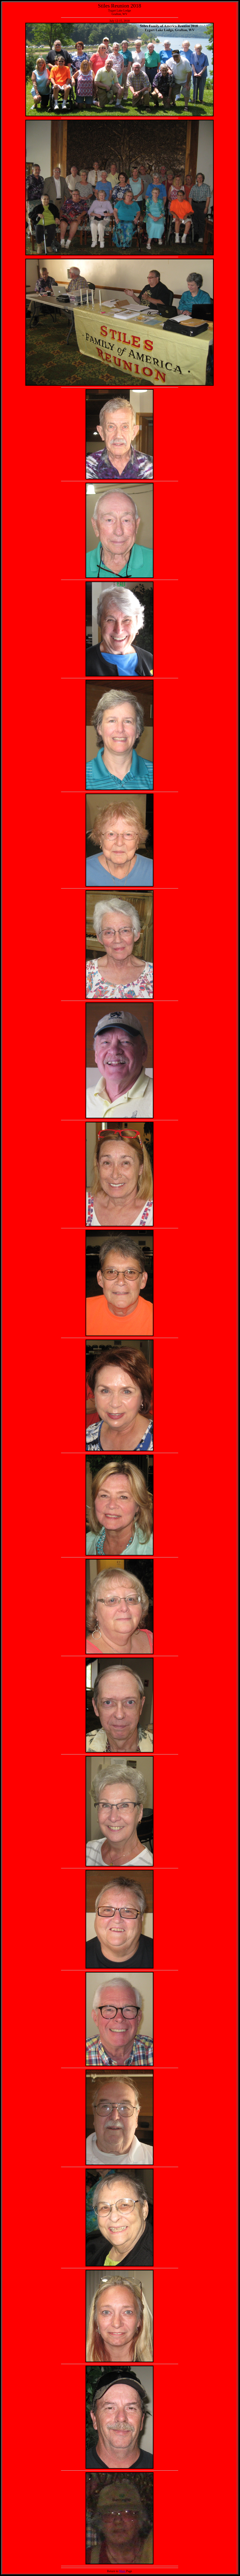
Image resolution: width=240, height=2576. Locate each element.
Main (122, 2571)
